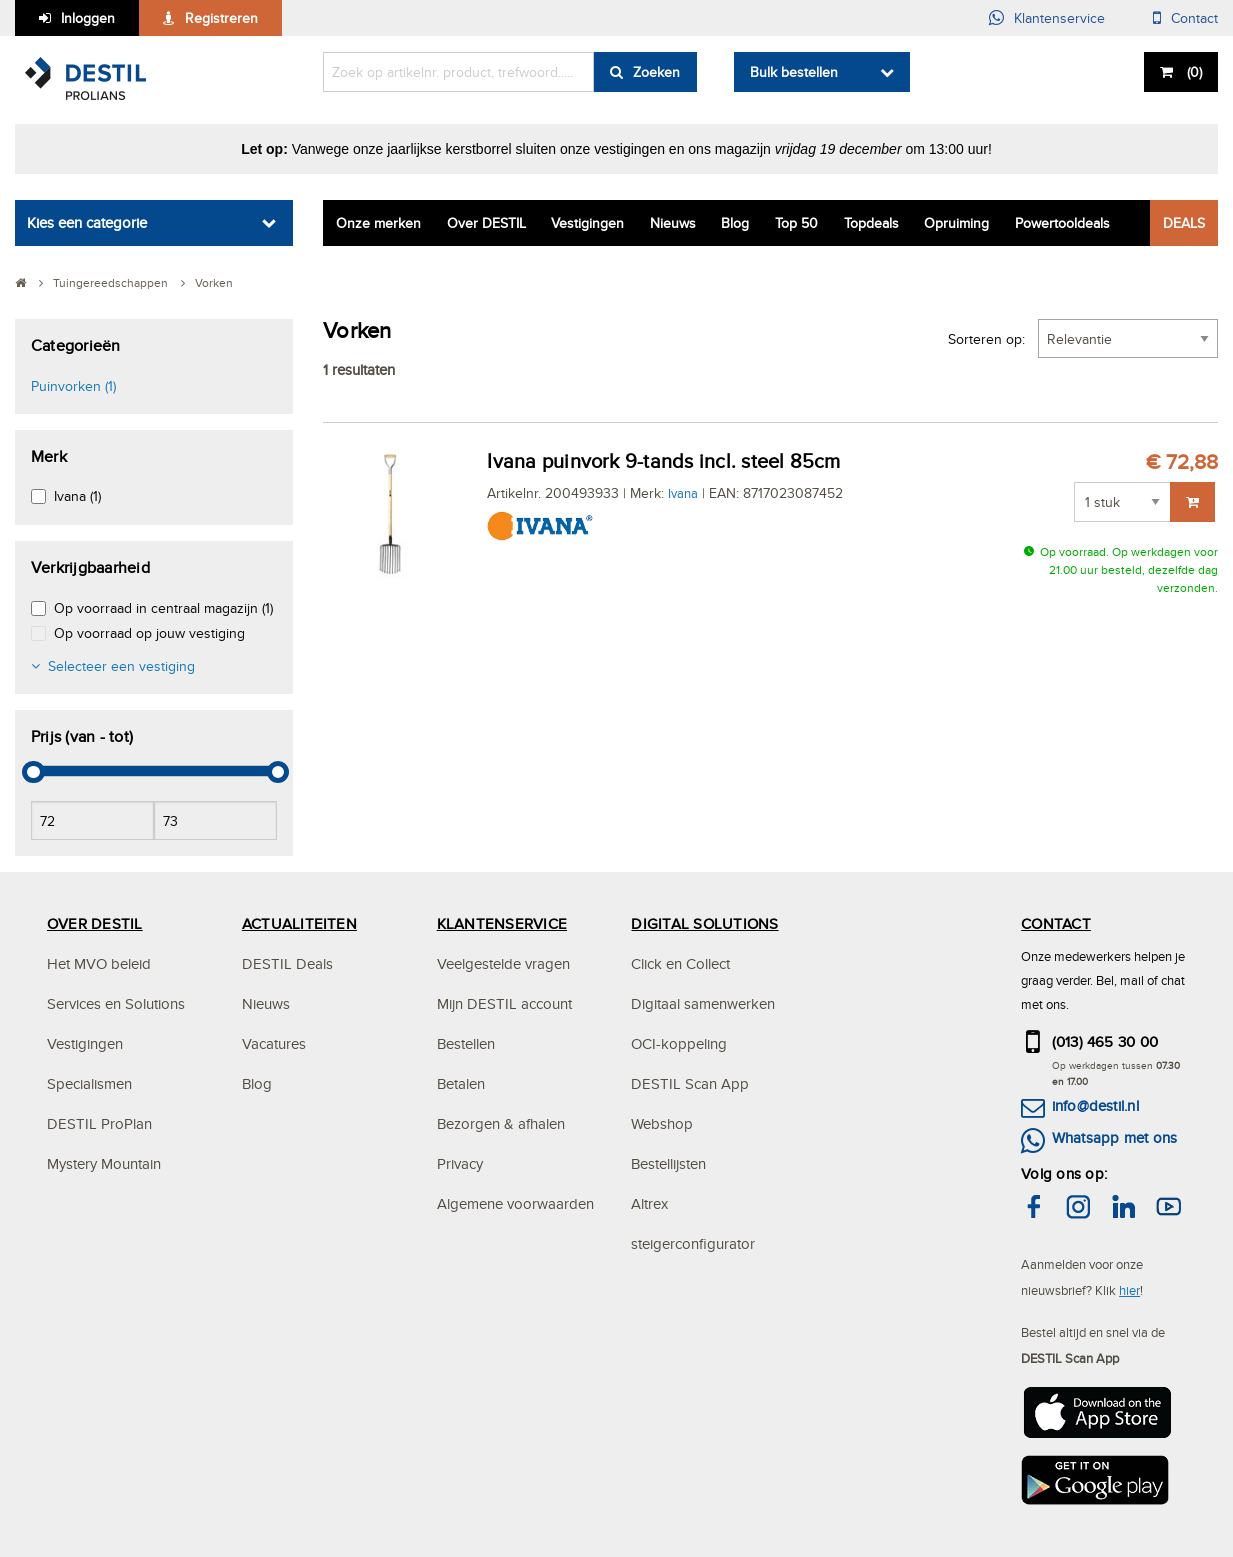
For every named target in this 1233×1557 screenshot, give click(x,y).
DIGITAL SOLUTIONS (704, 923)
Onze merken (378, 223)
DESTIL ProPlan (99, 1123)
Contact (1194, 18)
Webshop (662, 1123)
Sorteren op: (986, 339)
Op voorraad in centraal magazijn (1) (163, 608)
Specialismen (89, 1083)
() (1192, 72)
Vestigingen (587, 223)
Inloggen (88, 18)
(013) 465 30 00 (1105, 1041)
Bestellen (466, 1043)
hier (1129, 1290)
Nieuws (673, 223)
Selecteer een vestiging (121, 666)
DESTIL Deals (287, 963)
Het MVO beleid (99, 963)
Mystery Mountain (104, 1163)
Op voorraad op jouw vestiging (149, 633)
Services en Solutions (116, 1003)
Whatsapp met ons (1115, 1137)
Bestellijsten (668, 1163)
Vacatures (274, 1043)
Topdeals (871, 223)
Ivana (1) (77, 496)
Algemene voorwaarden (515, 1203)
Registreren (221, 18)
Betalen (461, 1083)
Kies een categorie (87, 222)
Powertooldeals (1062, 223)
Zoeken (656, 72)
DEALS (1184, 223)
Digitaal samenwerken (703, 1003)
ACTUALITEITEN (299, 923)
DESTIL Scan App (690, 1083)
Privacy (460, 1163)
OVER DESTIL (95, 923)
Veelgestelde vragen (503, 963)
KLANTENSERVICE (502, 923)
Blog (735, 223)
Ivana (683, 493)
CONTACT (1056, 923)
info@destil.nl (1095, 1105)
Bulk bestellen (794, 72)
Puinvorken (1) (73, 386)
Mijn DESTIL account (504, 1003)
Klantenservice (1059, 18)
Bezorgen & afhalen (501, 1123)
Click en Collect (680, 963)
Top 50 (796, 223)
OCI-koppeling (679, 1043)
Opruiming (956, 223)
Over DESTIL (486, 223)
